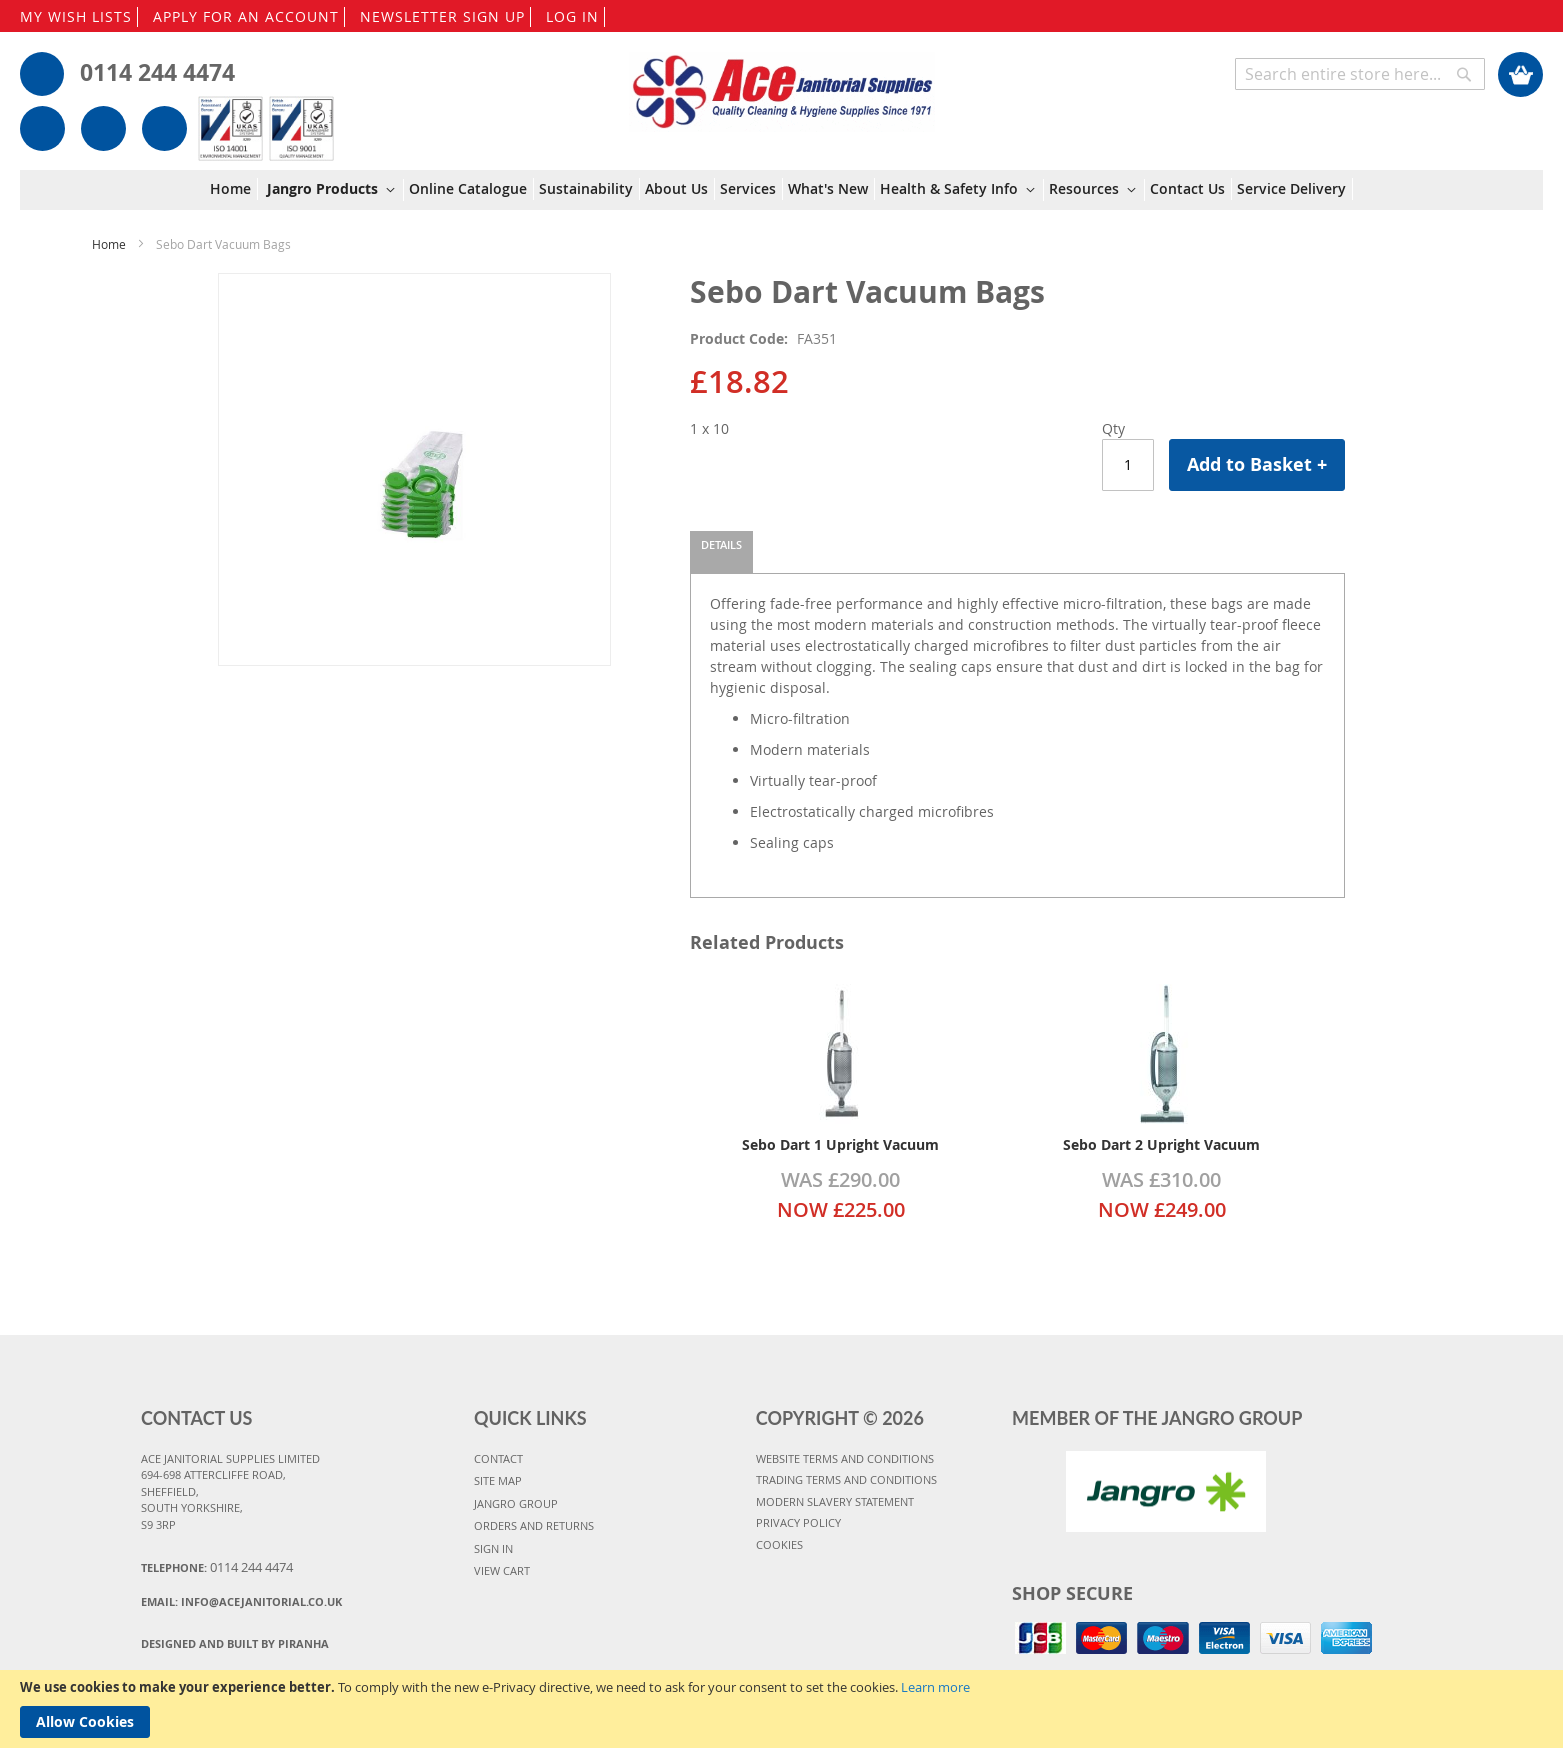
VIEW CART (502, 1570)
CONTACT (498, 1458)
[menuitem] (234, 189)
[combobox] (1360, 74)
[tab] (721, 552)
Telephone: (217, 1567)
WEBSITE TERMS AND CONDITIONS (845, 1458)
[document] (781, 1709)
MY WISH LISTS (76, 16)
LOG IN (572, 16)
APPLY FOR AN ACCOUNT (246, 16)
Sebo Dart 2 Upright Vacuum (1161, 1144)
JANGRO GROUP (516, 1503)
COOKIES (779, 1544)
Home (109, 244)
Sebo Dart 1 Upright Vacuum (840, 1144)
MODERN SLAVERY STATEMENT (835, 1501)
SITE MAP (498, 1480)
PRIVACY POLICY (798, 1522)
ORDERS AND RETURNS (534, 1525)
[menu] (781, 190)
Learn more (935, 1687)
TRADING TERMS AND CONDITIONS (846, 1479)
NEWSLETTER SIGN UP (442, 16)
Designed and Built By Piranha (235, 1643)
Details (721, 544)
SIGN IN (493, 1548)
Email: (241, 1601)
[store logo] (782, 82)
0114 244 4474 (157, 72)
